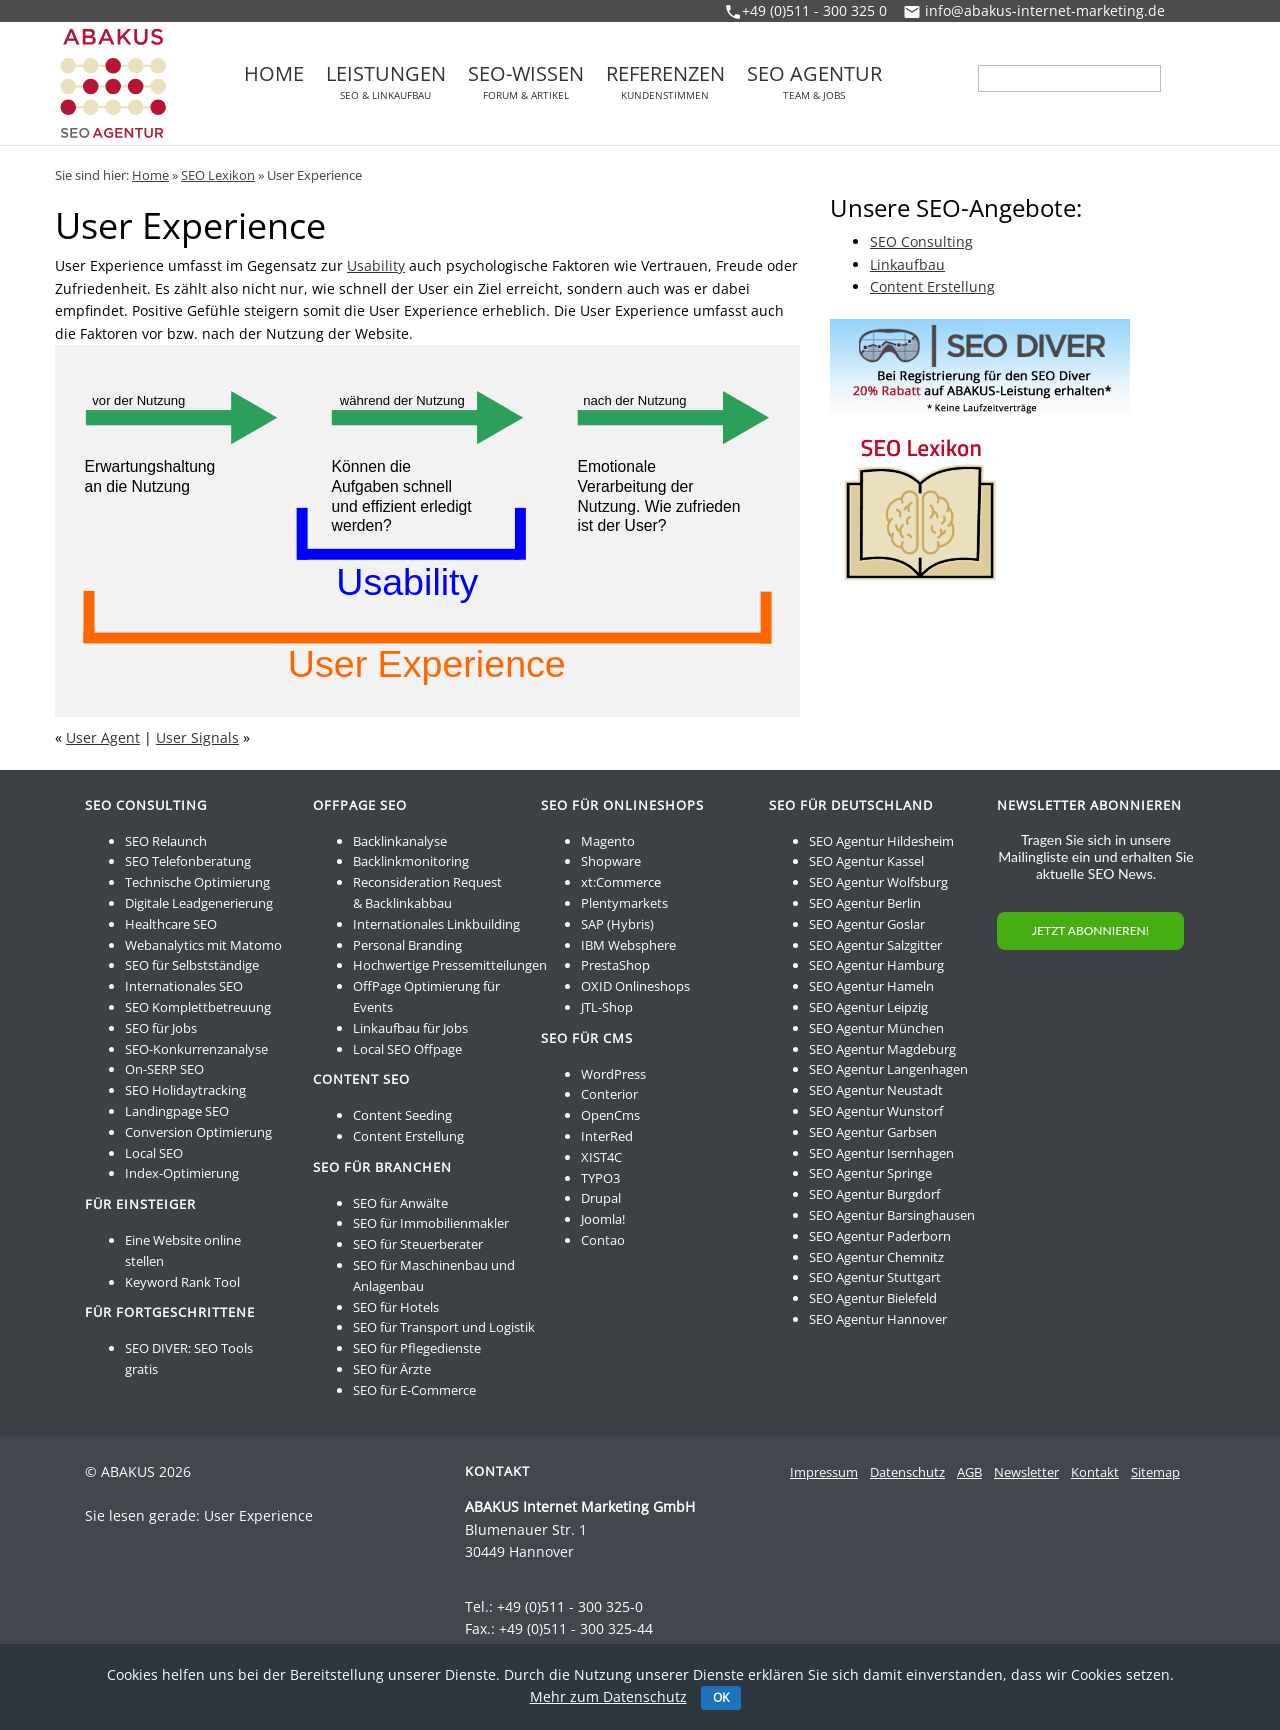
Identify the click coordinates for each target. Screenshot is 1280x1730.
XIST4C (601, 1157)
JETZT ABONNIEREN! (1090, 930)
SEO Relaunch (166, 841)
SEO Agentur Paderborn (880, 1236)
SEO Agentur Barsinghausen (892, 1215)
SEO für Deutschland (851, 805)
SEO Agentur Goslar (867, 924)
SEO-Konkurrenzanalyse (196, 1049)
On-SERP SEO (164, 1069)
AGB (969, 1472)
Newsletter (1026, 1472)
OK (721, 1697)
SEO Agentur (814, 81)
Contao (603, 1240)
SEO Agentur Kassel (866, 861)
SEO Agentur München (876, 1028)
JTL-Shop (607, 1007)
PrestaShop (615, 965)
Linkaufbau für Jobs (410, 1028)
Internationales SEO (184, 986)
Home (274, 76)
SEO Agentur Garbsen (873, 1132)
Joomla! (603, 1219)
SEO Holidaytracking (185, 1090)
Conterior (609, 1094)
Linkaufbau (907, 264)
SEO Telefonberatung (188, 861)
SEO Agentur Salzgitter (875, 945)
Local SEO (154, 1153)
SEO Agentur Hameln (871, 986)
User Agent (103, 737)
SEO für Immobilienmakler (431, 1223)
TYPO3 (600, 1178)
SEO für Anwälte (400, 1203)
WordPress (613, 1074)
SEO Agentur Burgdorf (874, 1194)
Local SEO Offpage (407, 1049)
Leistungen (386, 81)
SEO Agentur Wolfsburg (878, 882)
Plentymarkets (624, 903)
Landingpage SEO (177, 1111)
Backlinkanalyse (400, 841)
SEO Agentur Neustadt (876, 1090)
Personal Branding (407, 945)
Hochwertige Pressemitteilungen (450, 965)
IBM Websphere (628, 945)
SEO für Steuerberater (418, 1244)
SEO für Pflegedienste (417, 1348)
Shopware (611, 861)
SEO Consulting (921, 241)
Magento (608, 841)
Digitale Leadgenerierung (199, 903)
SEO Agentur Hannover (878, 1319)
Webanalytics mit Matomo (203, 945)
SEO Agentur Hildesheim (881, 841)
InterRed (607, 1136)
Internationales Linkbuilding (436, 924)
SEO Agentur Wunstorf (876, 1111)
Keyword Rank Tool (182, 1282)
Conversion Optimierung (198, 1132)
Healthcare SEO (171, 924)
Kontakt (1095, 1472)
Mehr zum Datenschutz (608, 1696)
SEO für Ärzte (392, 1369)
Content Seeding (402, 1115)
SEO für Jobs (161, 1028)
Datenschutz (907, 1472)
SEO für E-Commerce (414, 1390)
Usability (376, 265)
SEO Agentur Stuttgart (875, 1277)
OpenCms (610, 1115)
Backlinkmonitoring (411, 861)
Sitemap (1155, 1472)
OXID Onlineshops (635, 986)
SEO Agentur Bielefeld (873, 1298)
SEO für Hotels (396, 1307)
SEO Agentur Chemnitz (876, 1257)
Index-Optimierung (182, 1173)
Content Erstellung (932, 286)
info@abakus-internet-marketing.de (1045, 10)
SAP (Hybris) (617, 924)
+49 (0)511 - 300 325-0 (570, 1606)
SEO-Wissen (526, 81)
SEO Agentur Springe (870, 1173)
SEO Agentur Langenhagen (888, 1069)
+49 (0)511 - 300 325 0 (814, 10)
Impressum (824, 1472)
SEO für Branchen (382, 1167)
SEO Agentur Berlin (865, 903)
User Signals (197, 737)
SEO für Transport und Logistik (444, 1327)
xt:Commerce (621, 882)
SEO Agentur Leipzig (868, 1007)
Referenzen (665, 81)
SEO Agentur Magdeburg (882, 1049)
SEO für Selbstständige (192, 965)
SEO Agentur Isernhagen (881, 1153)
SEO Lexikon (218, 175)
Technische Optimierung (197, 882)
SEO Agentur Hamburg (876, 965)
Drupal (601, 1198)
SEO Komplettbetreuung (198, 1007)
